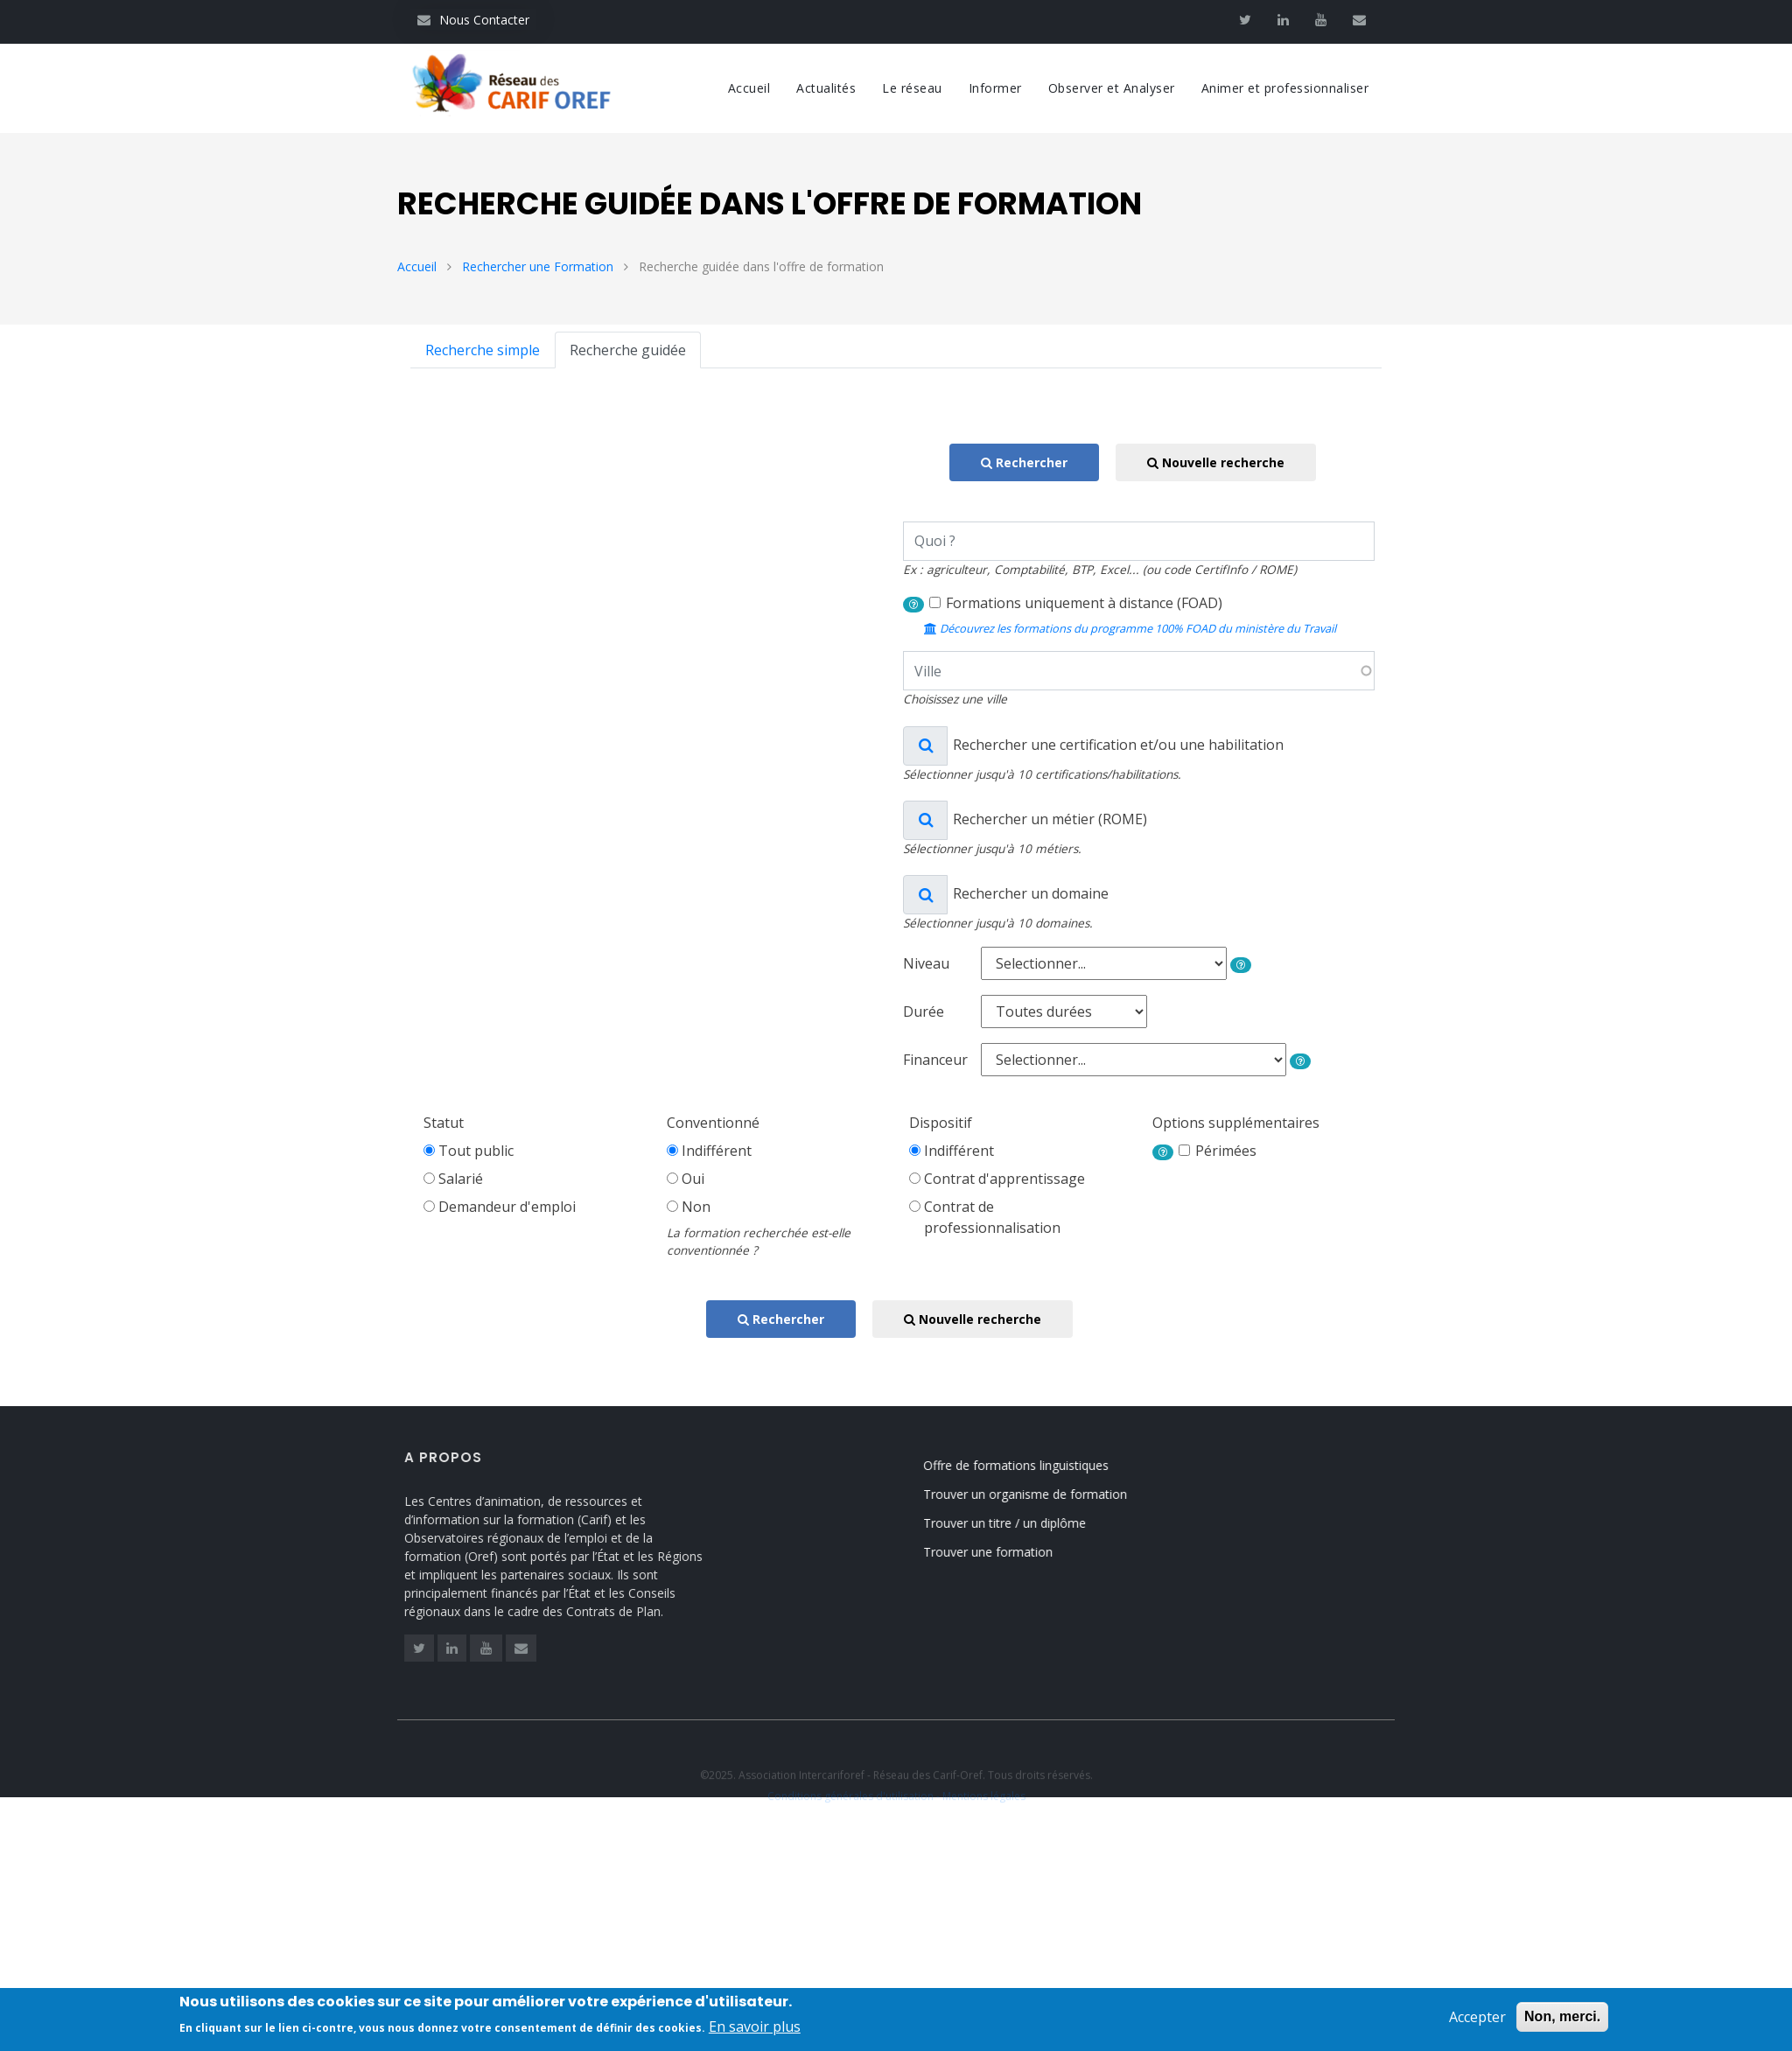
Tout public (476, 1150)
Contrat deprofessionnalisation (992, 1217)
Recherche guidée (628, 350)
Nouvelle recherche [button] (1215, 462)
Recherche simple (482, 350)
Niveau (926, 963)
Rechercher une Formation (537, 266)
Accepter (1477, 2020)
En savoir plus (755, 2030)
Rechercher (1024, 462)
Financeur (935, 1059)
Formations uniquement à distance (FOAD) (1084, 602)
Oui (693, 1178)
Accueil (749, 88)
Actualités (826, 88)
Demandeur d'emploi (507, 1206)
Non (696, 1206)
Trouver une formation (1004, 1552)
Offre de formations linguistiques (1032, 1465)
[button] (913, 604)
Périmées (1225, 1150)
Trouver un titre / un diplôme (1021, 1523)
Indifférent (717, 1150)
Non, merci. (1562, 2019)
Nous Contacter (473, 19)
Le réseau (912, 88)
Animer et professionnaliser (1285, 88)
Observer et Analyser (1111, 88)
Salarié (460, 1178)
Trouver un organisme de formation (1042, 1494)
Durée (923, 1011)
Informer (995, 88)
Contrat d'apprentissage (1004, 1178)
